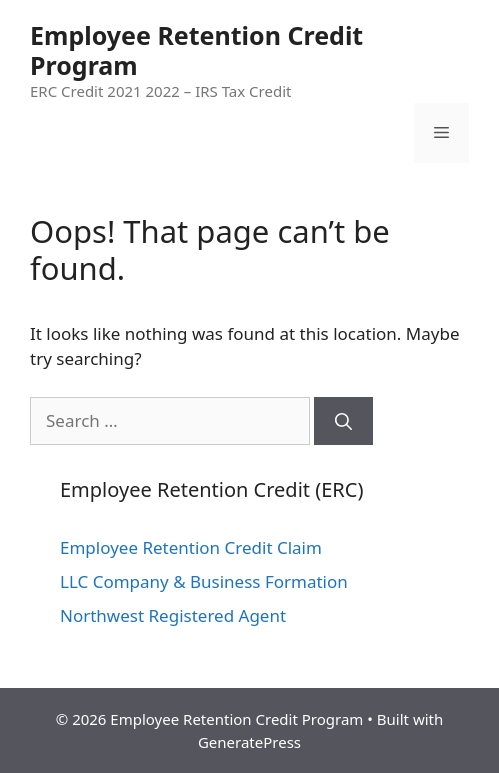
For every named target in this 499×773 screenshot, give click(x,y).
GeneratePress (249, 742)
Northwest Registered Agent (173, 615)
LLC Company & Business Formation (204, 581)
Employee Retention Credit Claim (191, 547)
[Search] (343, 421)
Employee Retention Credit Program (196, 50)
